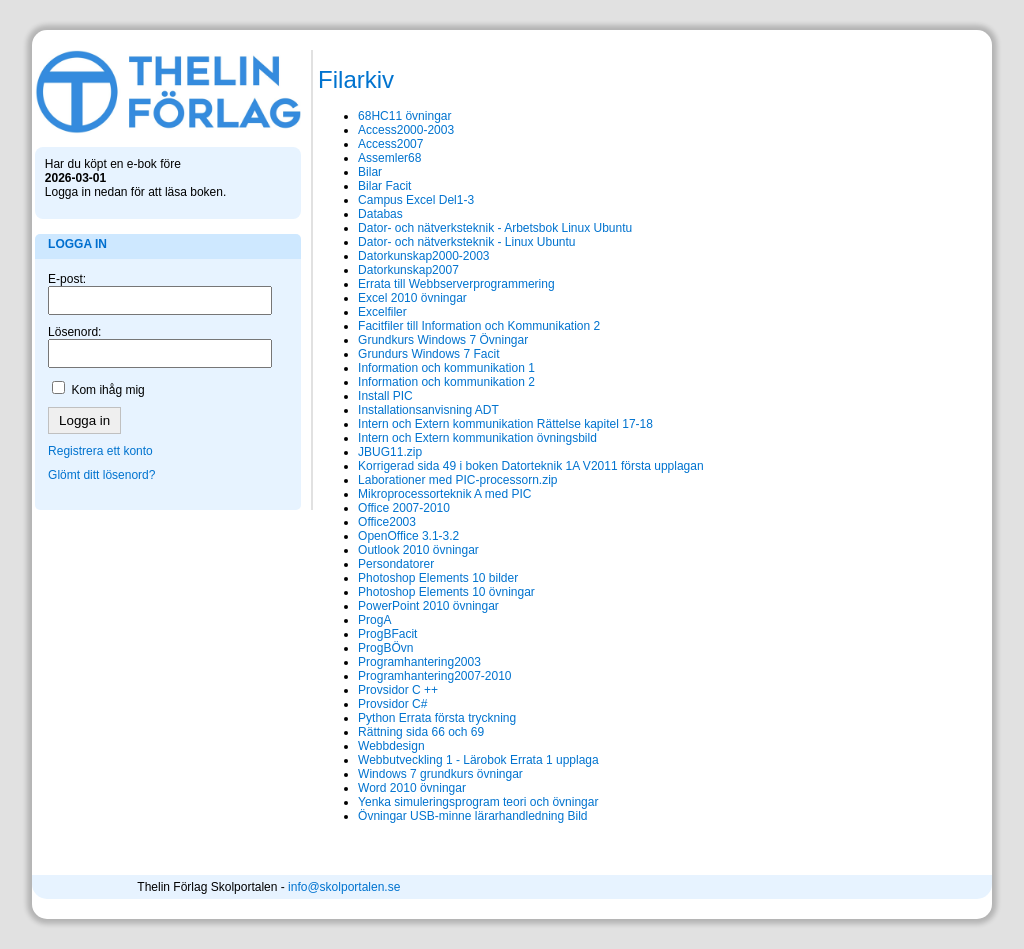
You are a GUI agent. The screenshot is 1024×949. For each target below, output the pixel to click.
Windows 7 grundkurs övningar (404, 774)
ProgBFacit (351, 634)
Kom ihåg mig (112, 369)
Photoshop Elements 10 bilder (402, 578)
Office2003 (351, 522)
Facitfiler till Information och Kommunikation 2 (443, 326)
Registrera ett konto (104, 430)
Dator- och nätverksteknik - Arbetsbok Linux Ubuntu (459, 228)
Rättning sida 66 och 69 (385, 732)
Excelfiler (346, 312)
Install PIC (349, 396)
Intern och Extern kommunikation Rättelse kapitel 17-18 (469, 424)
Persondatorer (360, 564)
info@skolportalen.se (582, 887)
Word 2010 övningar (376, 788)
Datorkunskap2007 (372, 270)
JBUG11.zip (354, 452)
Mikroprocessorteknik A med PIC (408, 494)
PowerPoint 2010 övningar (392, 606)
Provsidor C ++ (362, 690)
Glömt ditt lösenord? (105, 454)
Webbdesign (355, 746)
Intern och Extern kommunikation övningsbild (441, 438)
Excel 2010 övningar (376, 298)
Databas (344, 214)
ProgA (338, 620)
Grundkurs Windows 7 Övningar (407, 340)
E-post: (71, 258)
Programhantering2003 (383, 662)
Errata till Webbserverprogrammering (420, 284)
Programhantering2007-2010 (398, 676)
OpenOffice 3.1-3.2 (372, 536)
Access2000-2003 (370, 130)
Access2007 (354, 144)
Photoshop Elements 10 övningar (410, 592)
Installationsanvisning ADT (392, 410)
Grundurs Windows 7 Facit (392, 354)
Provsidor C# (356, 704)
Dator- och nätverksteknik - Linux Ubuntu (430, 242)
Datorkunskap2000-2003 (387, 256)
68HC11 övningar (368, 116)
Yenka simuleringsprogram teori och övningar (442, 802)
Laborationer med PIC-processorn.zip (421, 480)
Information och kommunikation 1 (410, 368)
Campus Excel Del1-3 (380, 200)
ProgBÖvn (349, 648)
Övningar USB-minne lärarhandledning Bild (436, 816)
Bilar (334, 172)
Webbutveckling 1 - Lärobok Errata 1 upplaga (442, 760)
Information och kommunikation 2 (410, 382)
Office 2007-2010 (368, 508)
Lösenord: (78, 311)
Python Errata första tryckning (401, 718)
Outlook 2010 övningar (382, 550)
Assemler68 (353, 158)
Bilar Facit (348, 186)
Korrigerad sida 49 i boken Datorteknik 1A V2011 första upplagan (495, 466)
